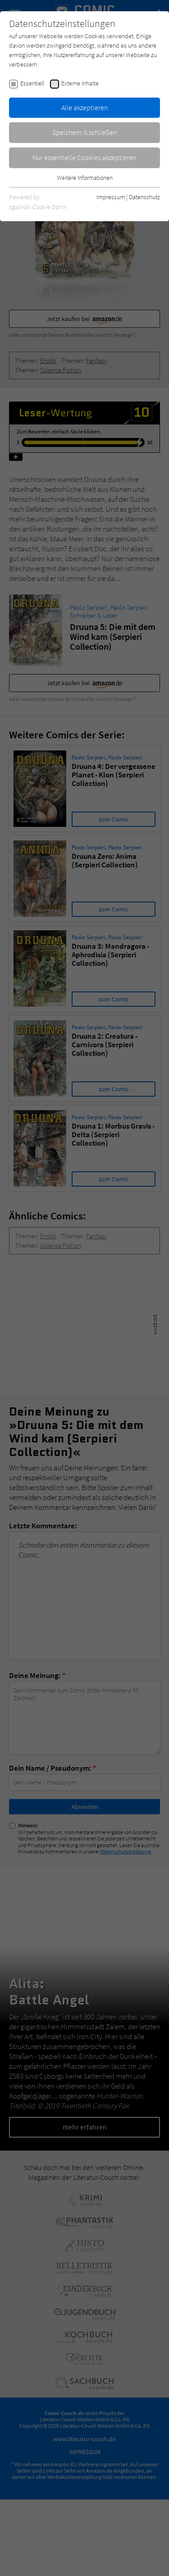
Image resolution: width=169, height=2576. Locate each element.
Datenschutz (144, 197)
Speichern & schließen (84, 132)
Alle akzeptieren (84, 107)
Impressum (110, 197)
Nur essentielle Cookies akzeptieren (84, 157)
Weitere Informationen (85, 178)
